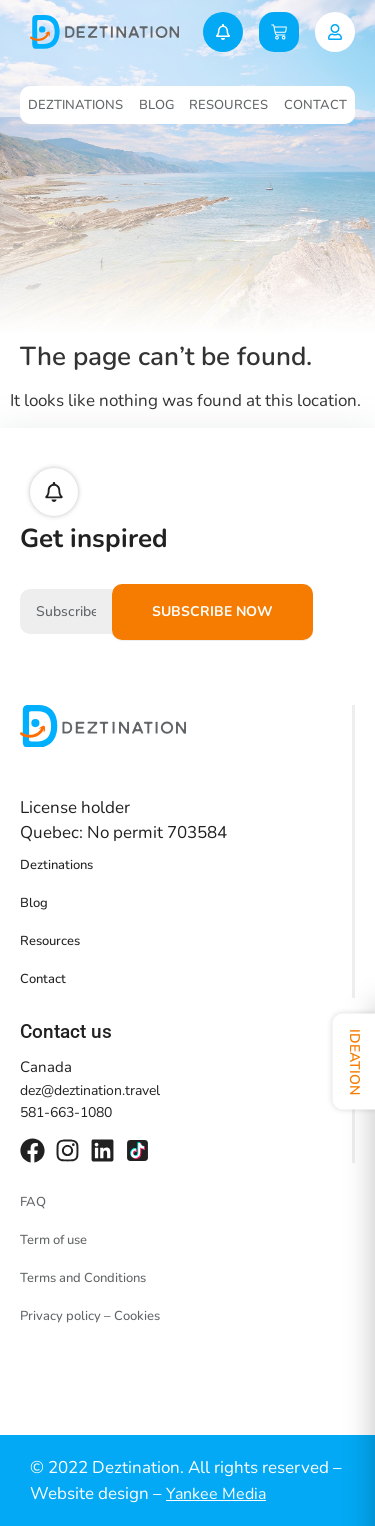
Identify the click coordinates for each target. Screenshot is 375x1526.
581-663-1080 (66, 1112)
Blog (156, 105)
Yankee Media (216, 1494)
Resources (228, 105)
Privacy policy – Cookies (90, 1316)
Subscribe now (212, 611)
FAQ (33, 1202)
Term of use (53, 1240)
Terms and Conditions (83, 1278)
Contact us (66, 1031)
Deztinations (75, 105)
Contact (315, 105)
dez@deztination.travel (90, 1090)
